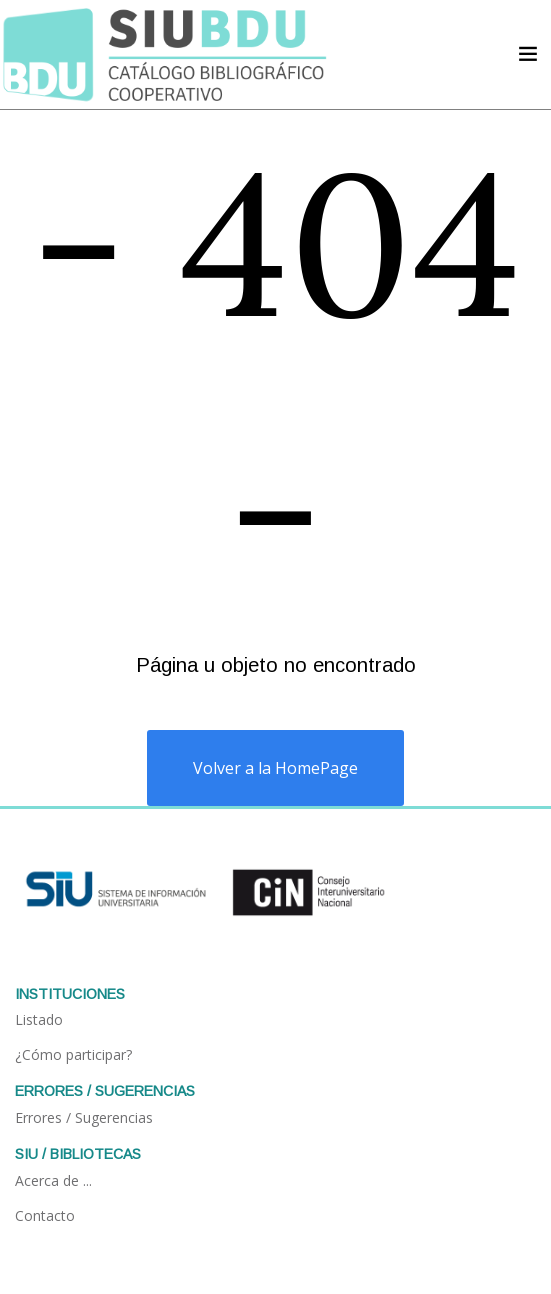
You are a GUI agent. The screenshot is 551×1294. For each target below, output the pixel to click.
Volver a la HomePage (275, 768)
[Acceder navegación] (528, 54)
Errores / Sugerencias (84, 1117)
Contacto (45, 1215)
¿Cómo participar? (73, 1054)
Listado (39, 1019)
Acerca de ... (53, 1180)
